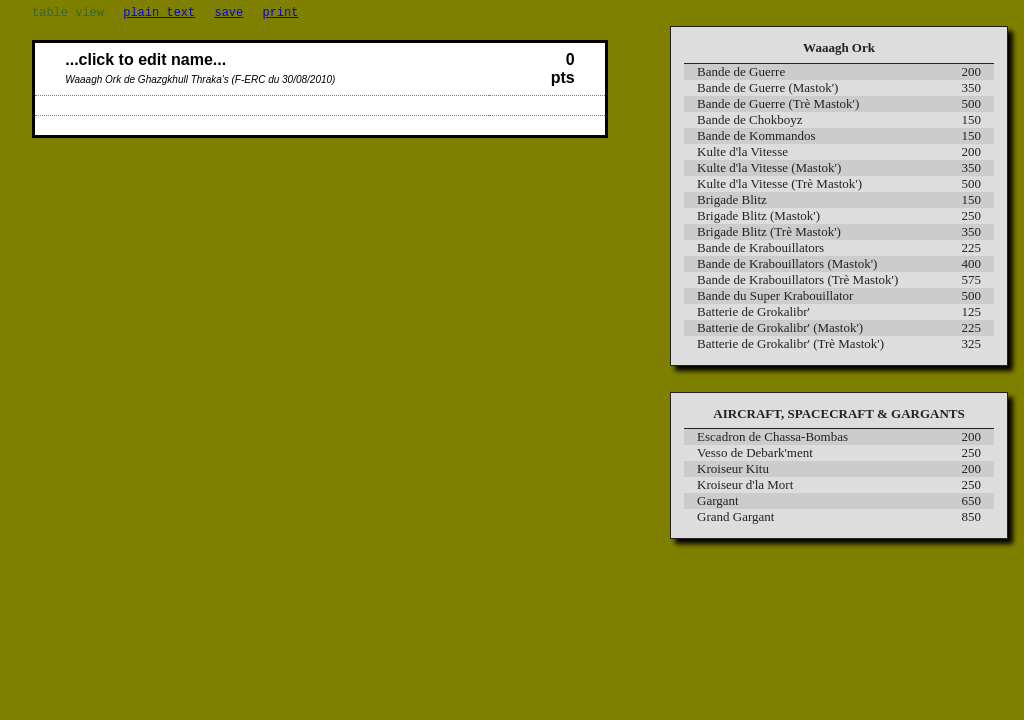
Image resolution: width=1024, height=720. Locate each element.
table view (68, 14)
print (280, 14)
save (228, 14)
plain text (159, 14)
